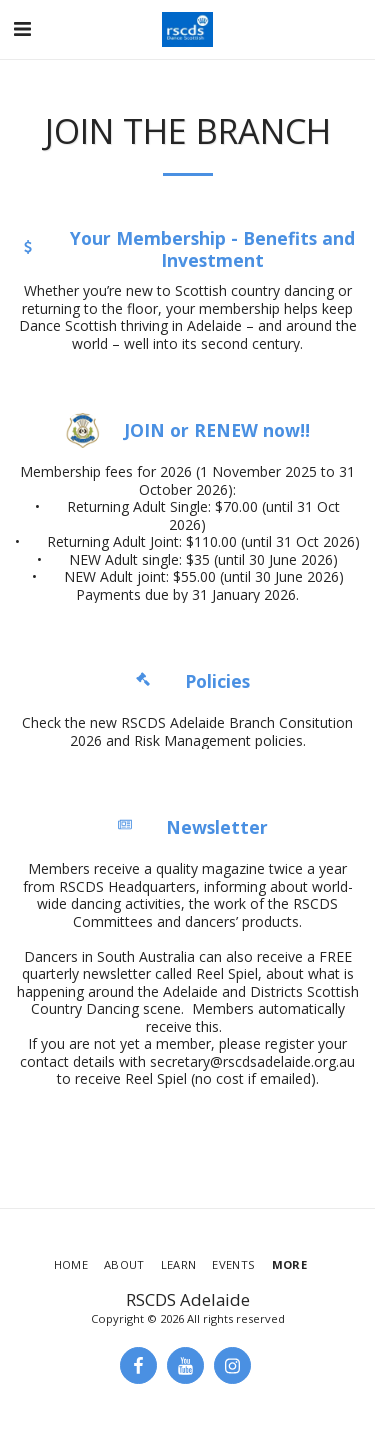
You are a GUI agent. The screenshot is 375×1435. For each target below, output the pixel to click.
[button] (22, 28)
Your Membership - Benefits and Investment (212, 250)
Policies (217, 681)
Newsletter (217, 827)
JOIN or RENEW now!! (217, 430)
